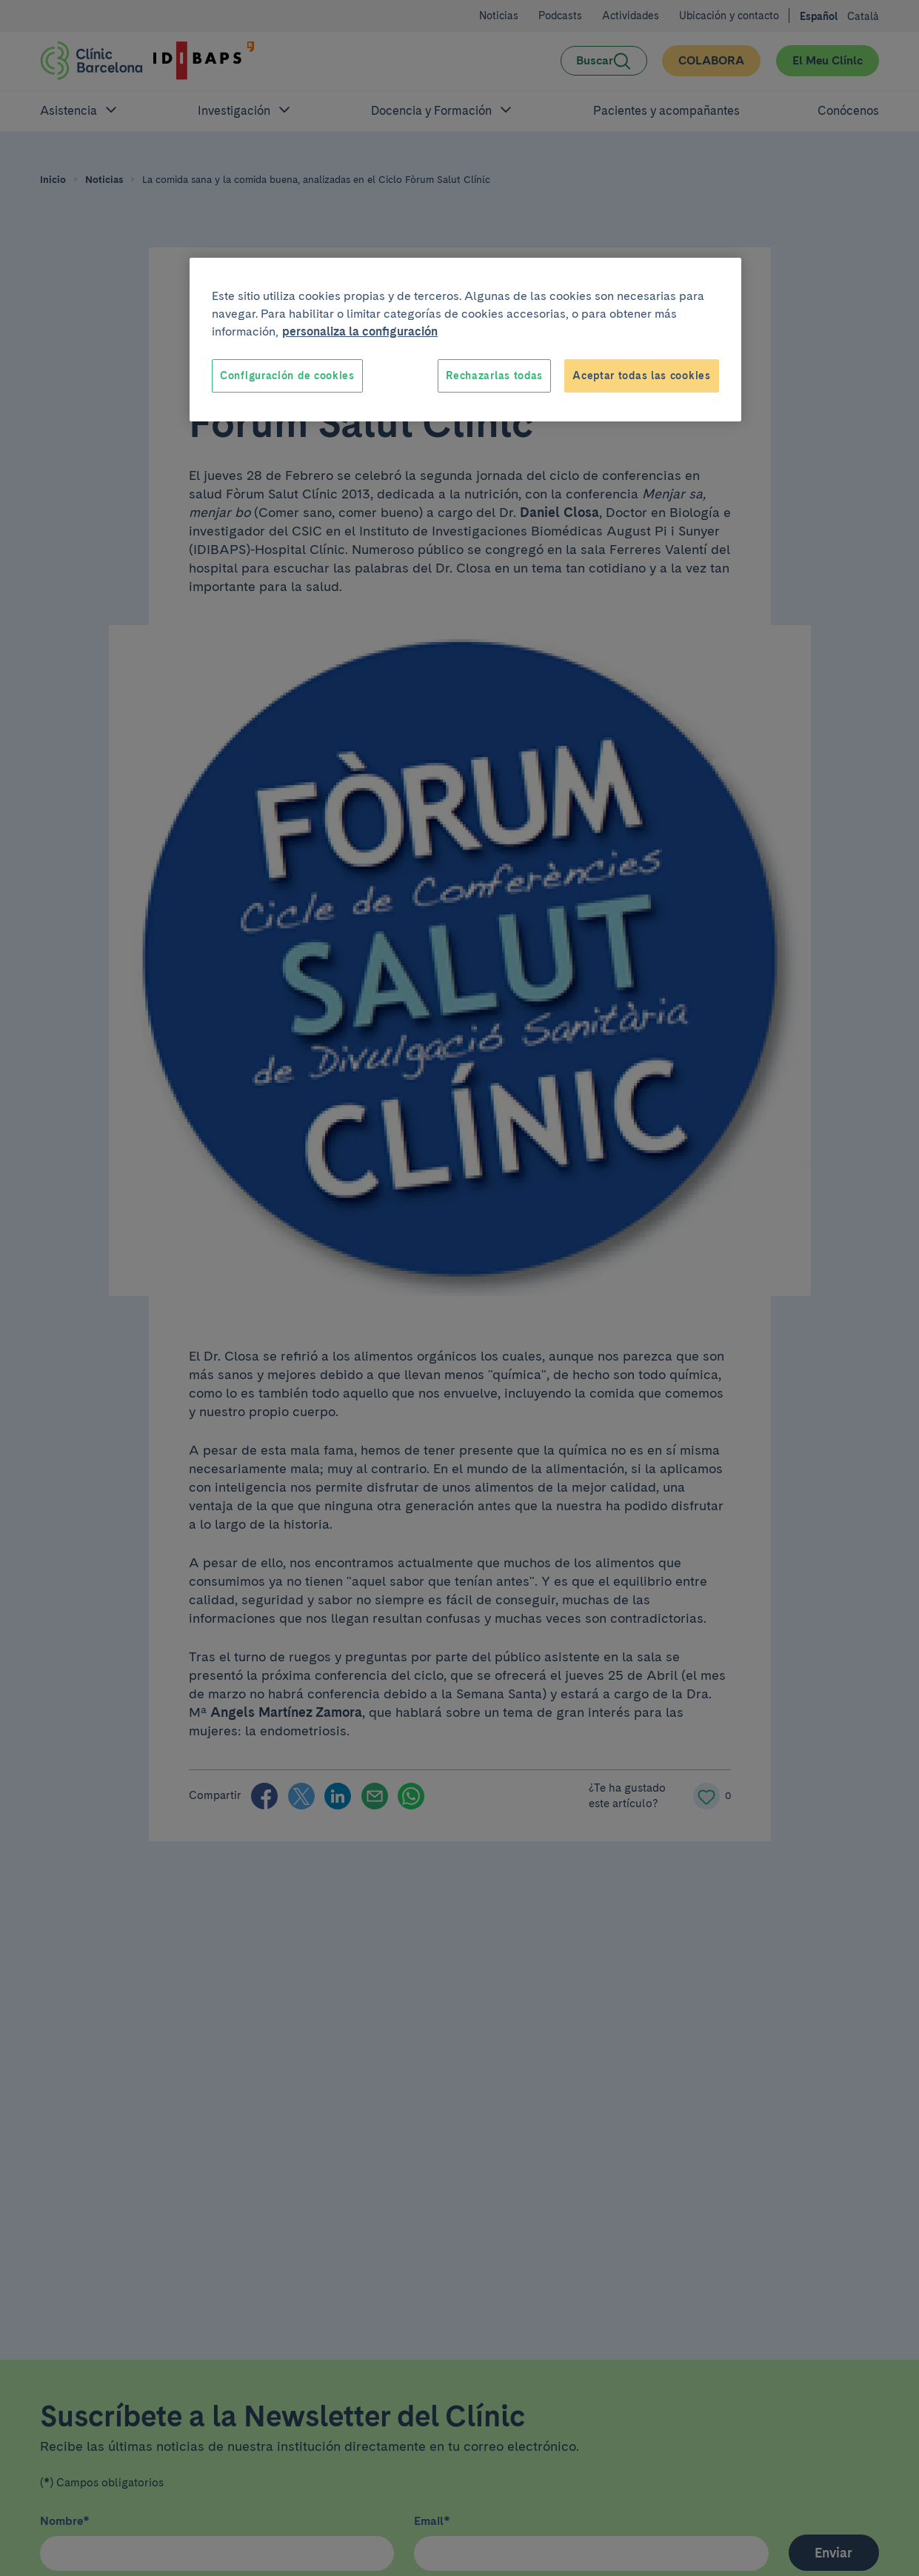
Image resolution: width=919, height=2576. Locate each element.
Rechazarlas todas (494, 375)
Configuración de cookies (287, 375)
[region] (465, 340)
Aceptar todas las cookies (641, 375)
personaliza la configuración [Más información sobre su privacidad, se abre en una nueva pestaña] (360, 331)
